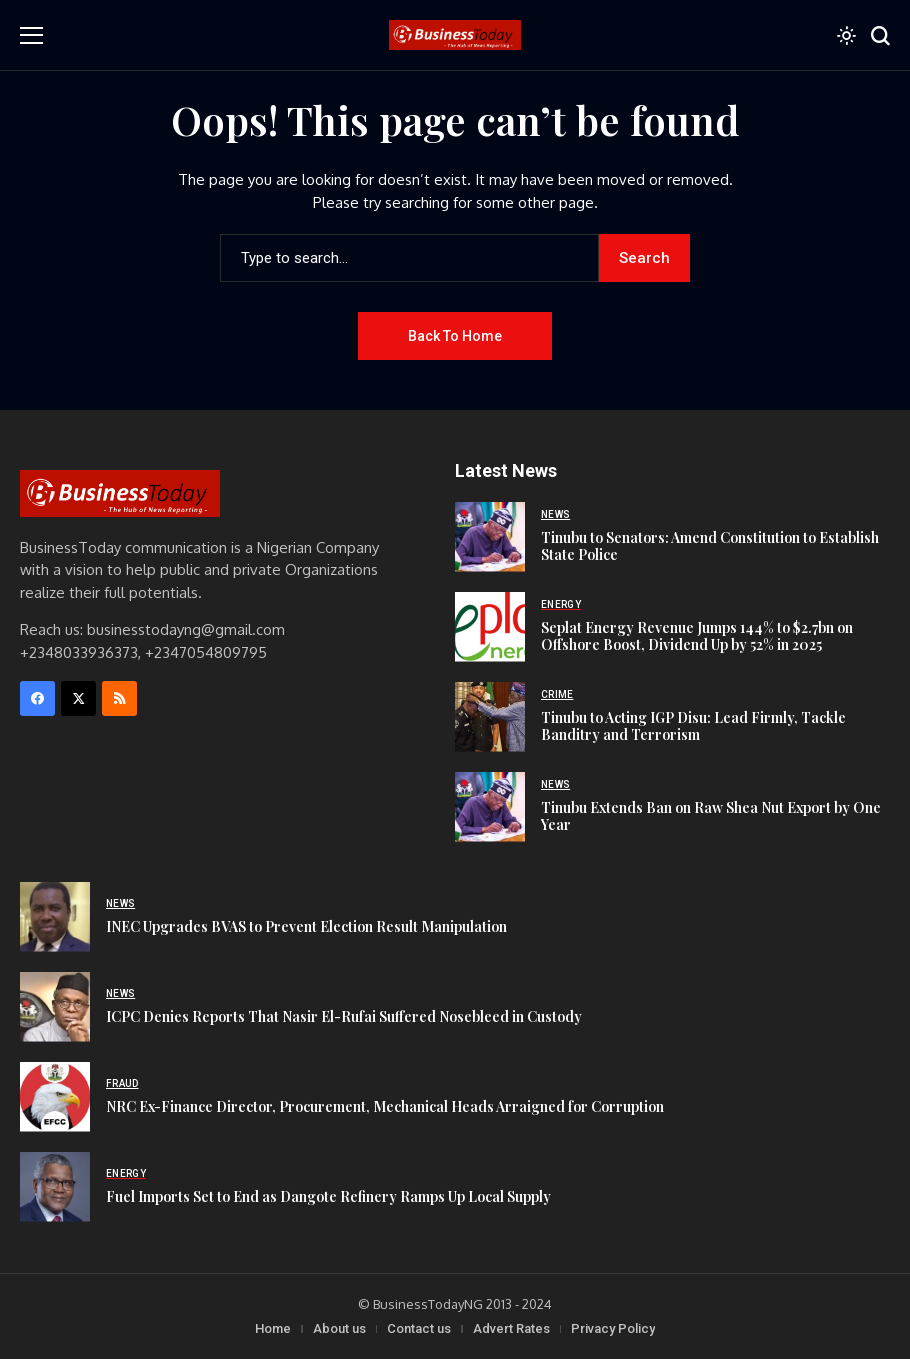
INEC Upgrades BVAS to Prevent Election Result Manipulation (306, 926)
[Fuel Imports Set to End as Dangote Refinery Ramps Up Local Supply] (55, 1187)
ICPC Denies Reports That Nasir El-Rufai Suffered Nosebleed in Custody (344, 1016)
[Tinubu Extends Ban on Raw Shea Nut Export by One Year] (490, 807)
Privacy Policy (613, 1328)
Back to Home (455, 336)
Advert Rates (511, 1328)
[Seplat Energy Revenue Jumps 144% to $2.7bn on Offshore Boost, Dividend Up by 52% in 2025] (490, 627)
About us (339, 1328)
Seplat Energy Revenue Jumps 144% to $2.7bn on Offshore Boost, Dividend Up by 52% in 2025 (697, 636)
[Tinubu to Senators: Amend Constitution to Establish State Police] (490, 537)
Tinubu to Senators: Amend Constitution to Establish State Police (710, 546)
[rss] (119, 698)
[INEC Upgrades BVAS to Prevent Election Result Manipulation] (55, 917)
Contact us (419, 1328)
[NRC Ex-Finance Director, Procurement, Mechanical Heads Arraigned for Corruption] (55, 1097)
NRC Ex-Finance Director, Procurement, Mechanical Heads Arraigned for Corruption (385, 1106)
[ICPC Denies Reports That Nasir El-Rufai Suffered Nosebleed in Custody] (55, 1007)
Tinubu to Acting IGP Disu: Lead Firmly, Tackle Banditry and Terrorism (693, 726)
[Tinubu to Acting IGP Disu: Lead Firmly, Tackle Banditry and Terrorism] (490, 717)
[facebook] (37, 698)
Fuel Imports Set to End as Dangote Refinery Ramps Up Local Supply (328, 1196)
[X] (78, 698)
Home (273, 1328)
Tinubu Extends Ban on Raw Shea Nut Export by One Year (711, 816)
